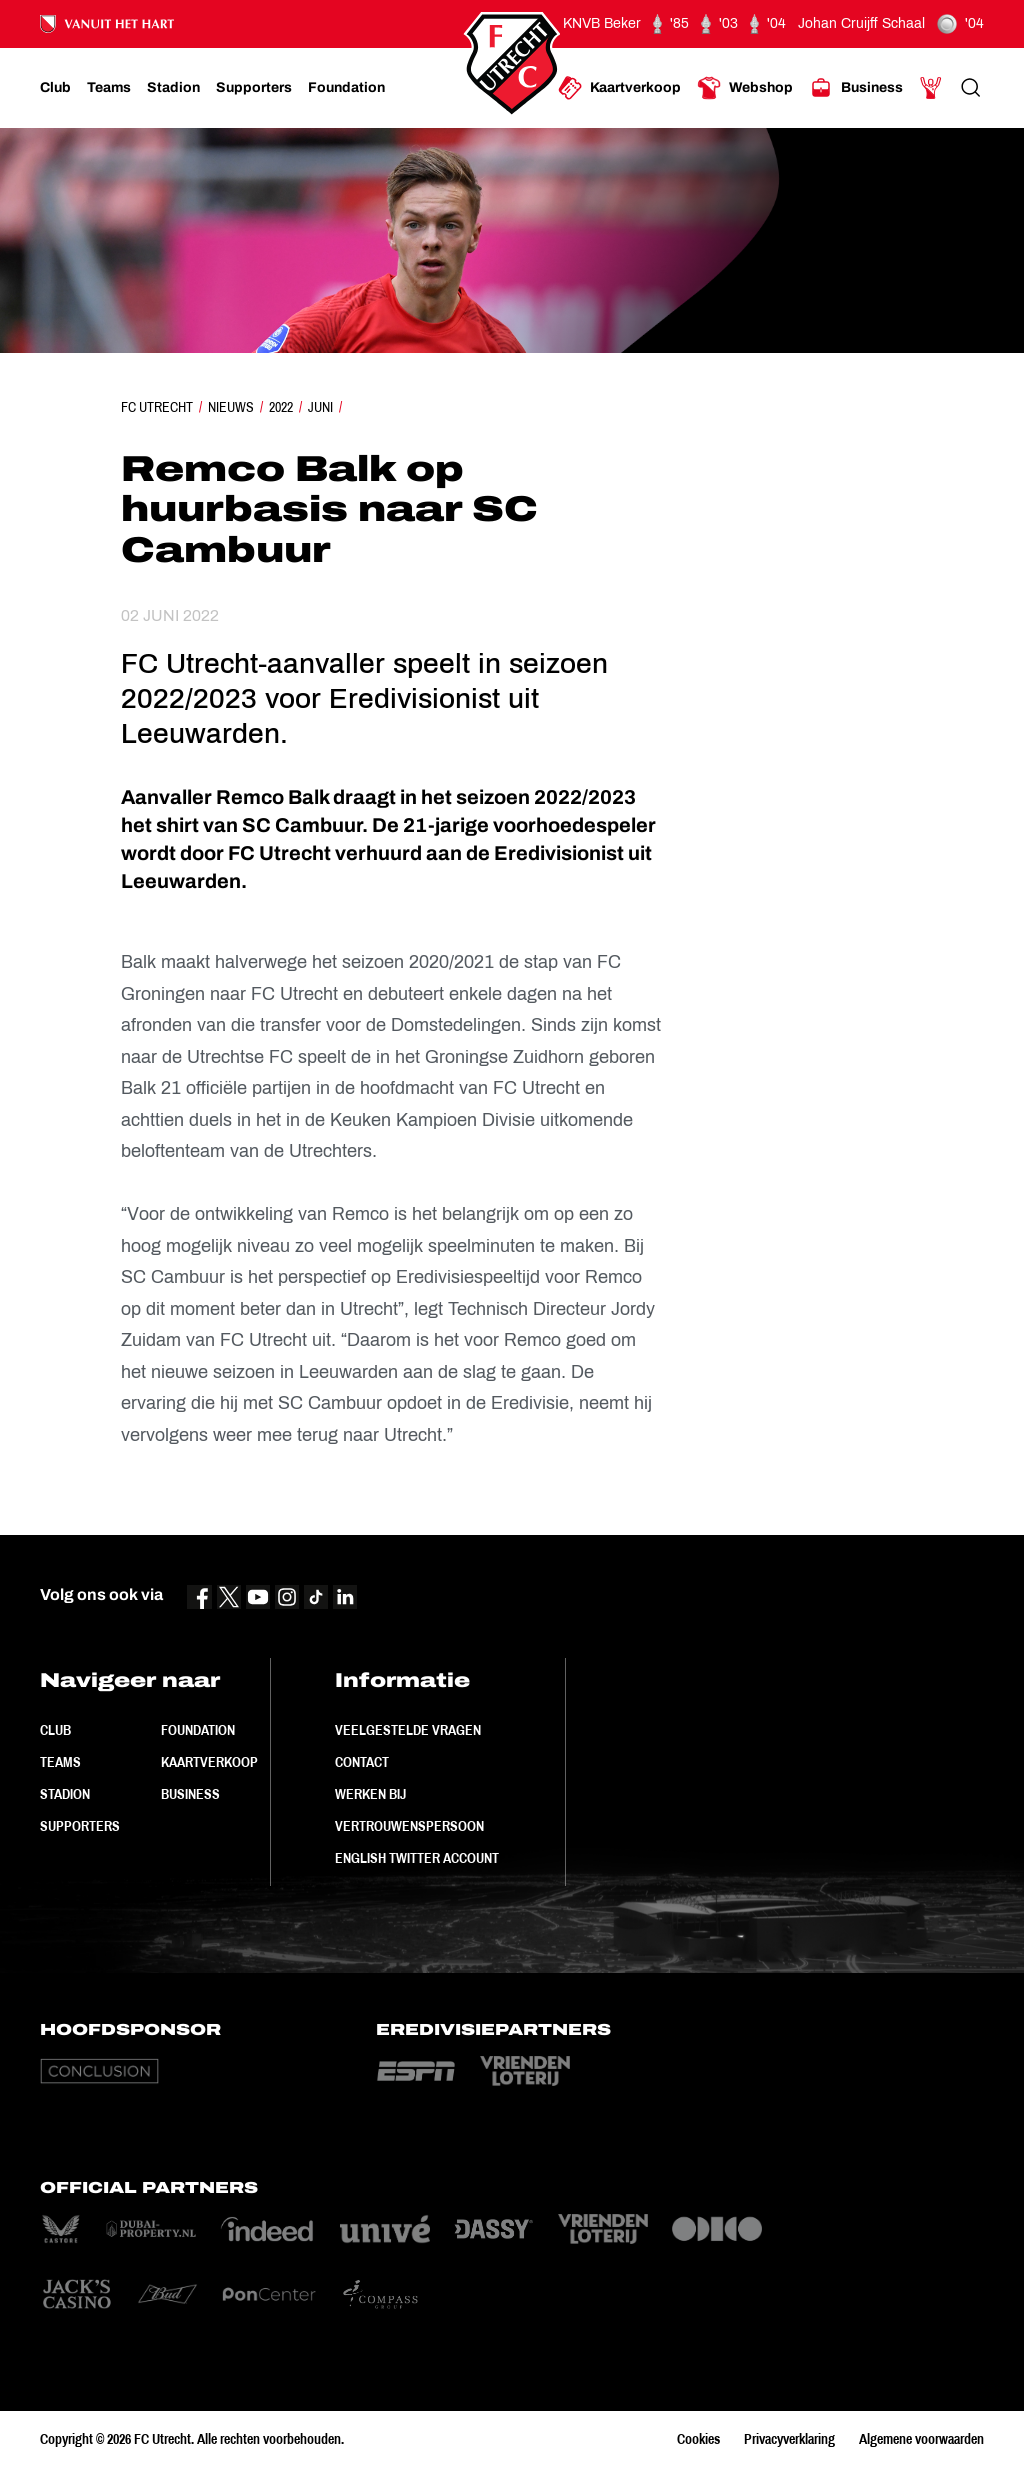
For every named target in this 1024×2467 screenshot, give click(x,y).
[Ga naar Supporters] (254, 88)
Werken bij (370, 1794)
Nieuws (231, 407)
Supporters (80, 1826)
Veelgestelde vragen (408, 1730)
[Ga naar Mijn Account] (931, 88)
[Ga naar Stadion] (173, 88)
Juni (320, 407)
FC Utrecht (157, 407)
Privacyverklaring (789, 2439)
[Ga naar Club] (55, 88)
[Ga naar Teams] (109, 88)
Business (190, 1794)
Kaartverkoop (209, 1762)
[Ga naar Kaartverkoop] (619, 88)
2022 (281, 407)
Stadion (65, 1794)
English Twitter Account (417, 1858)
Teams (60, 1762)
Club (55, 1730)
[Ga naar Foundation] (346, 88)
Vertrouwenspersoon (409, 1826)
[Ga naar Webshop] (745, 88)
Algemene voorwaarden (921, 2439)
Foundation (198, 1730)
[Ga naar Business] (856, 88)
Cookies (698, 2439)
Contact (362, 1762)
